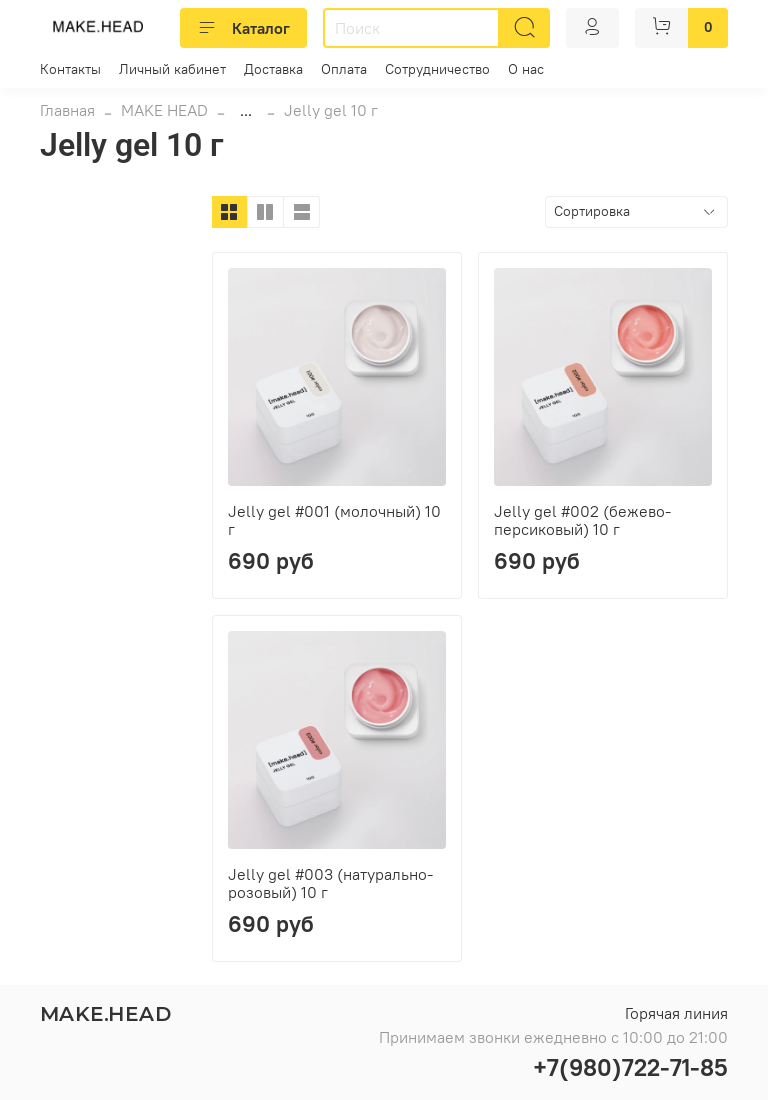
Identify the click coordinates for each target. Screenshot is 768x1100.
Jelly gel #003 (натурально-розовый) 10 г (330, 883)
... (246, 110)
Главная (67, 110)
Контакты (70, 69)
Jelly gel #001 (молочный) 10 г (334, 520)
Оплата (344, 69)
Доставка (273, 69)
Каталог (243, 28)
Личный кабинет (172, 69)
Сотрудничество (437, 69)
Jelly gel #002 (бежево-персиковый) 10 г (582, 520)
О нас (526, 69)
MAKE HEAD (164, 110)
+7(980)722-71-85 (630, 1067)
